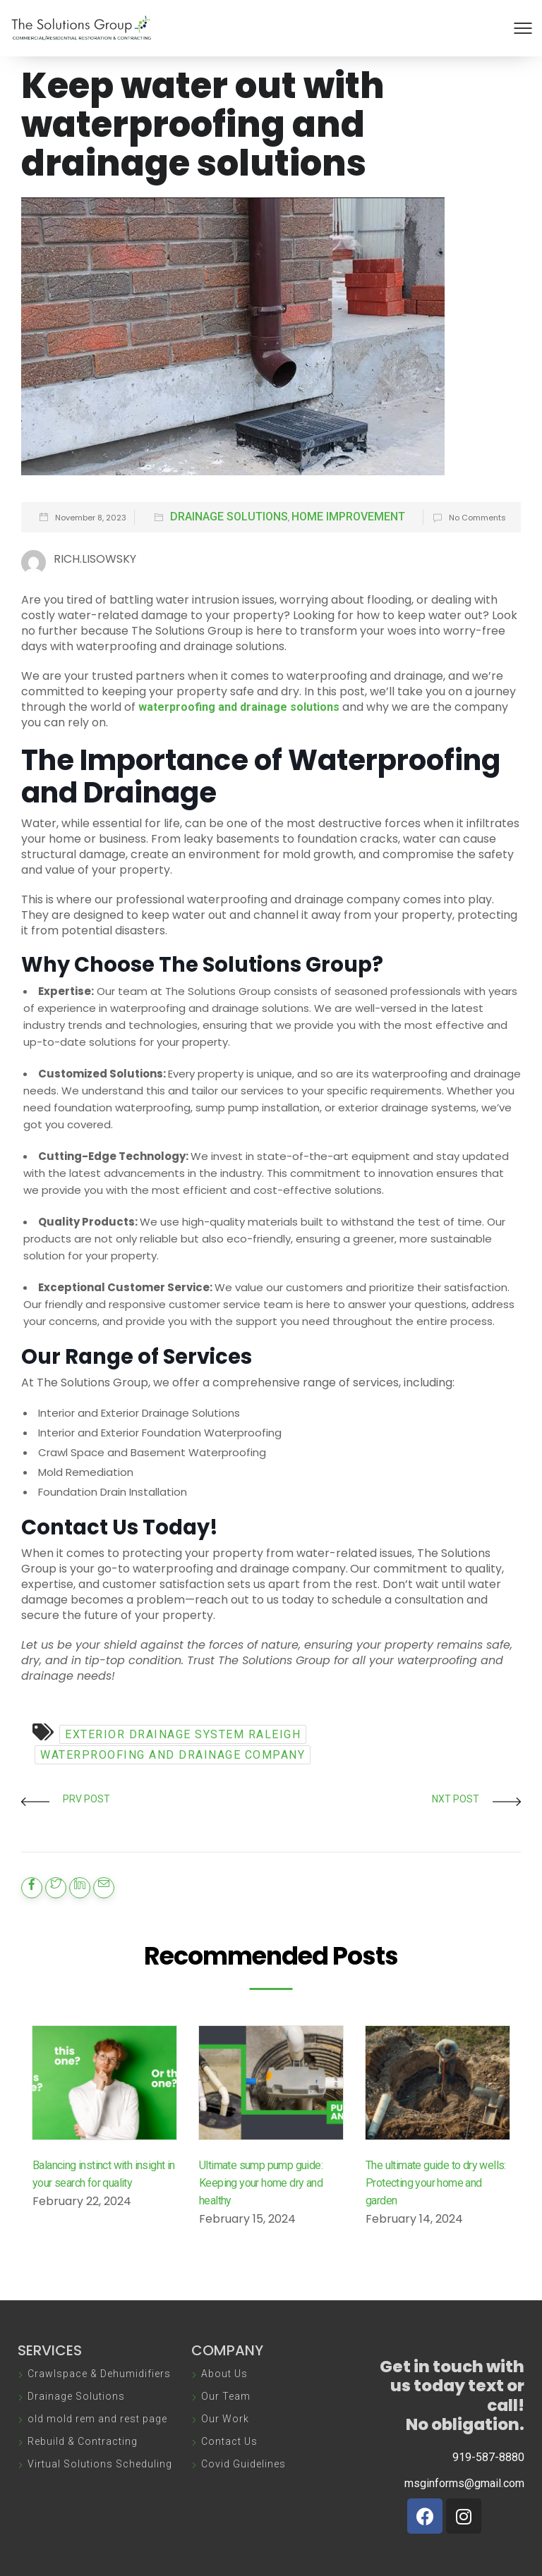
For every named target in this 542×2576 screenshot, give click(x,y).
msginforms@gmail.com (464, 2483)
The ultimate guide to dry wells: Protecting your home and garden (436, 2183)
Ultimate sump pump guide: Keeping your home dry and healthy (261, 2183)
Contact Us (229, 2441)
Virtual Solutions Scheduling (100, 2464)
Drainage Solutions (229, 516)
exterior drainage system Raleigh (183, 1734)
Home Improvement (348, 516)
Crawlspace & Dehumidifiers (99, 2373)
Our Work (225, 2418)
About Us (224, 2373)
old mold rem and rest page (97, 2418)
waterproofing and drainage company (172, 1755)
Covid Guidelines (243, 2464)
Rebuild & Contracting (83, 2441)
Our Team (226, 2396)
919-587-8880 (488, 2457)
